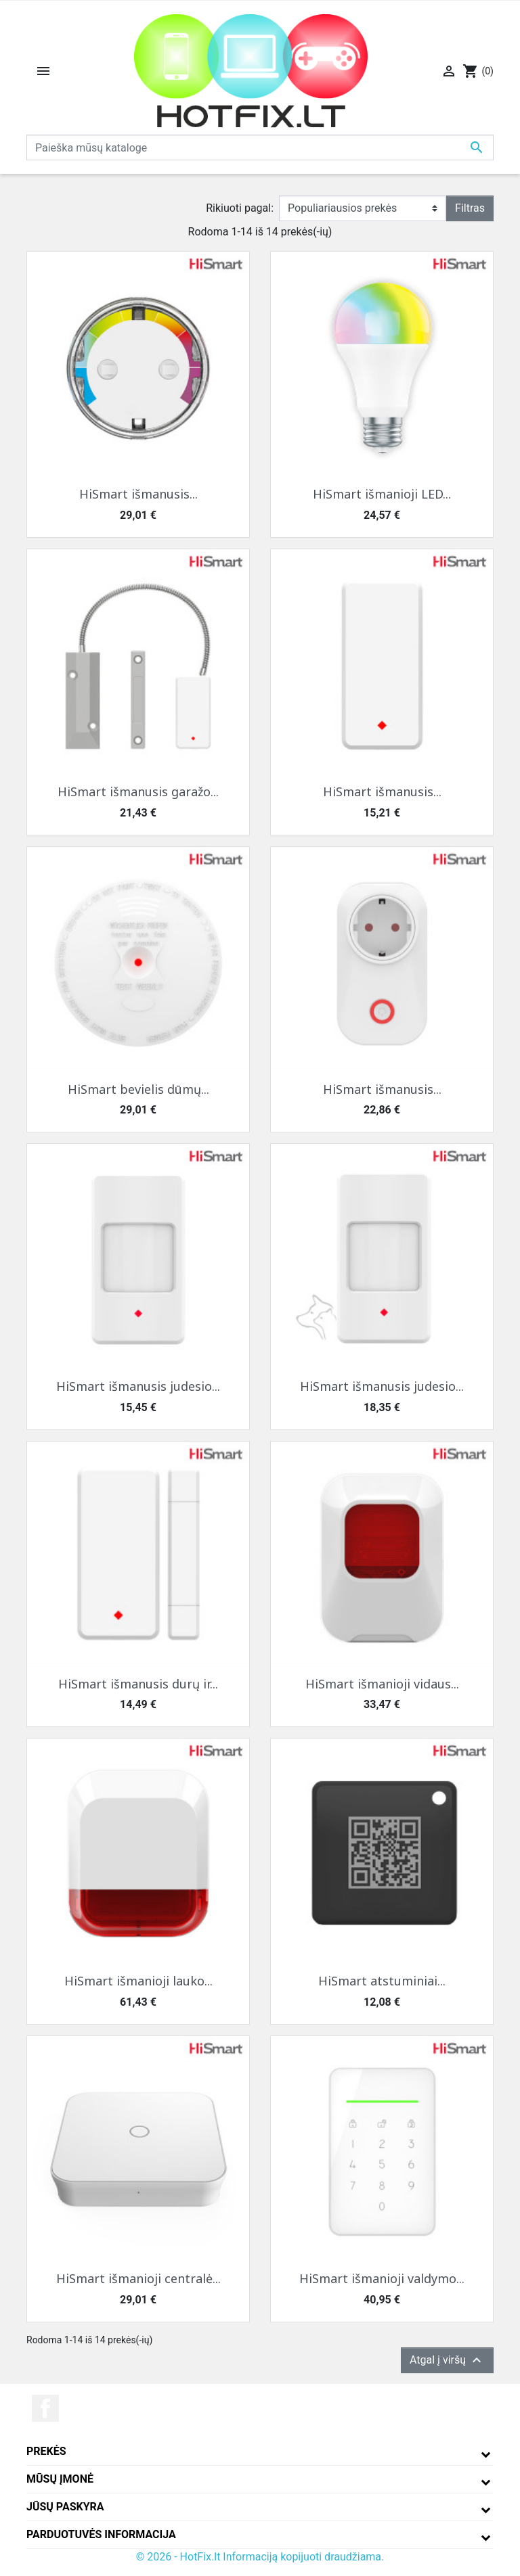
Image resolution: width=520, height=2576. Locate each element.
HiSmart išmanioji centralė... (138, 2278)
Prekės (46, 2451)
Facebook (45, 2408)
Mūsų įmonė (59, 2478)
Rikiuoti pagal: (240, 208)
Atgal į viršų (447, 2360)
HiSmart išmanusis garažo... (138, 791)
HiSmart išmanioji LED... (382, 494)
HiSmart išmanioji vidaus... (382, 1684)
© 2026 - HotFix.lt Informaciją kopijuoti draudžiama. (260, 2556)
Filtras (470, 208)
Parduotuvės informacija (101, 2534)
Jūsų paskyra (65, 2506)
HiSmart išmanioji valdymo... (381, 2278)
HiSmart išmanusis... (138, 494)
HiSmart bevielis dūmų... (138, 1089)
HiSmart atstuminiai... (382, 1981)
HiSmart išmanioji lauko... (138, 1981)
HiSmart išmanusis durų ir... (138, 1684)
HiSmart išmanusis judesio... (138, 1386)
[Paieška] (260, 147)
